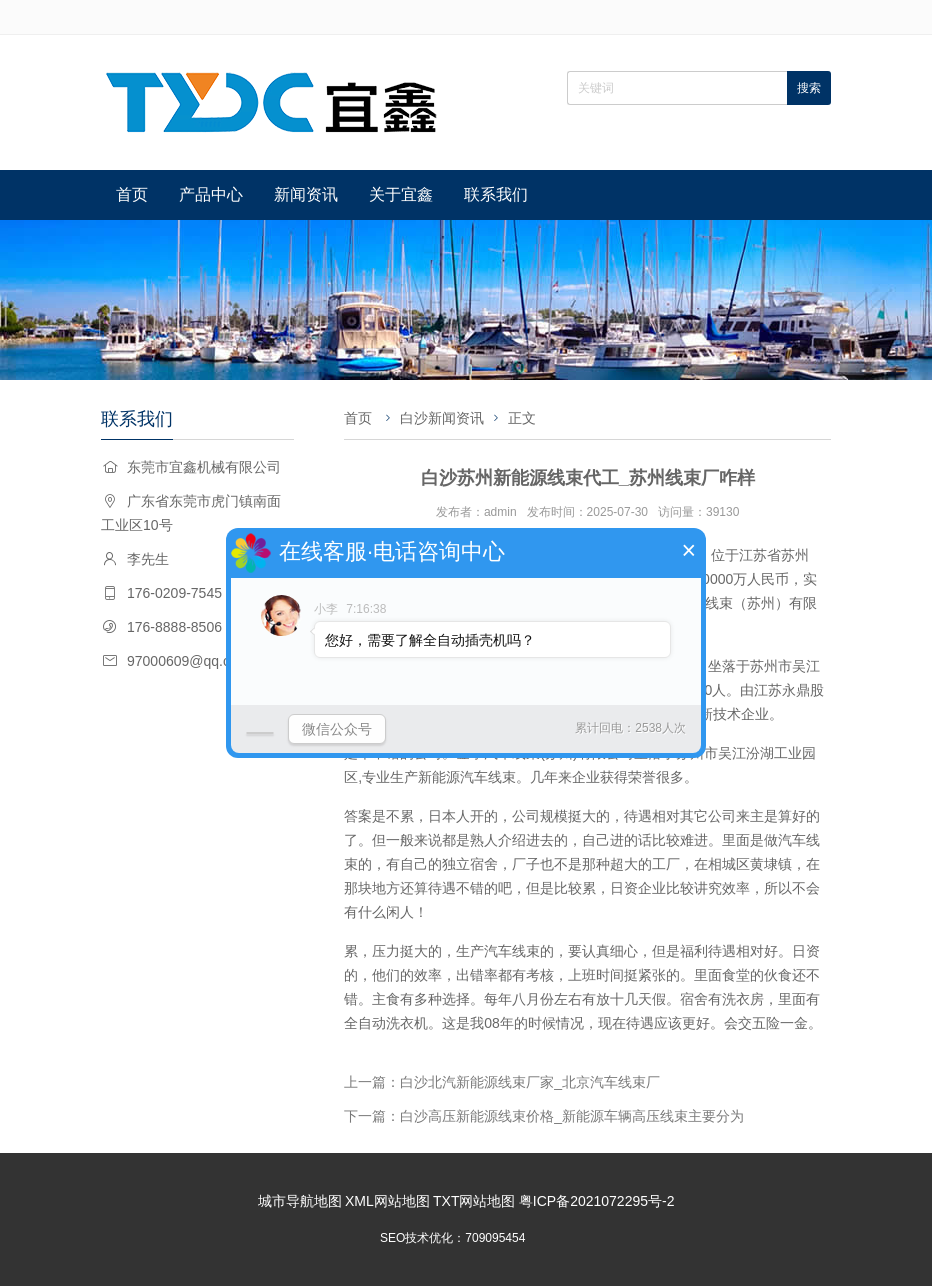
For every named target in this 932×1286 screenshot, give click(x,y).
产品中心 (211, 194)
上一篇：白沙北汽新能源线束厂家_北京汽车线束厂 (502, 1082)
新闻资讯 (306, 194)
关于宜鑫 (401, 194)
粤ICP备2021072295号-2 (597, 1201)
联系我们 (496, 194)
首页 (132, 194)
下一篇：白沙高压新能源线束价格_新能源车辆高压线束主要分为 (544, 1116)
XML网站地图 (387, 1201)
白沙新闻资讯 (442, 418)
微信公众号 (337, 729)
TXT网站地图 (474, 1201)
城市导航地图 (300, 1201)
